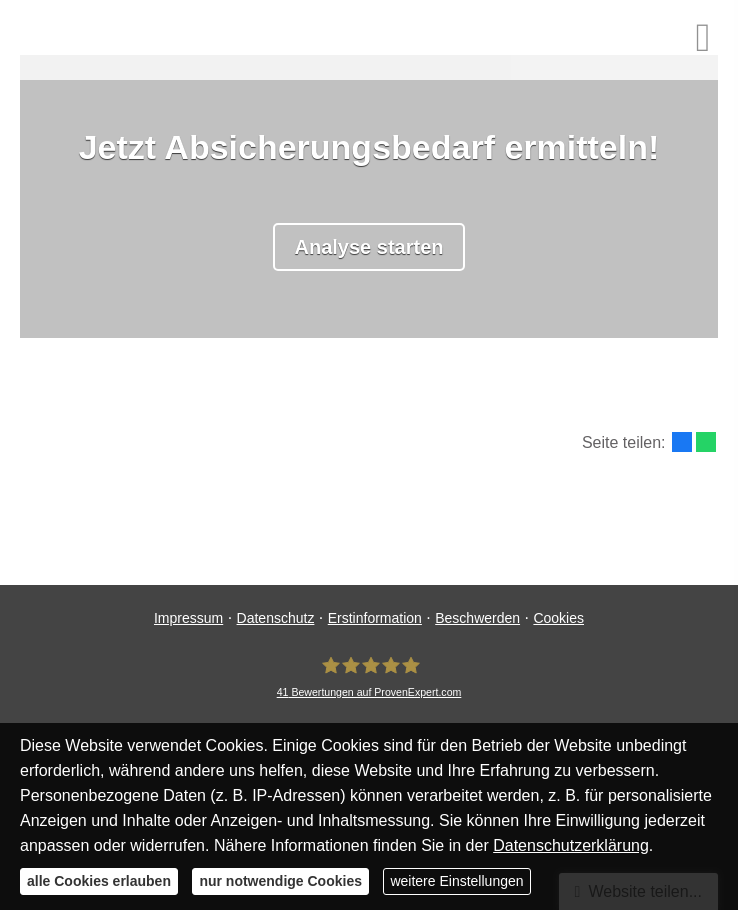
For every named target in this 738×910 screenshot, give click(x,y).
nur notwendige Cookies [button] (280, 881)
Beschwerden (477, 618)
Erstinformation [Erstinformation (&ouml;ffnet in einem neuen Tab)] (375, 618)
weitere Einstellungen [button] (456, 881)
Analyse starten (369, 247)
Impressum (188, 618)
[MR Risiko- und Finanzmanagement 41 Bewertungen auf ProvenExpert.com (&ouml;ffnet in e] (369, 677)
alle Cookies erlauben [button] (99, 881)
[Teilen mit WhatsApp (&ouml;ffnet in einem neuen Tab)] (706, 442)
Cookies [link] (558, 618)
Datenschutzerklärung (571, 845)
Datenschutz (276, 618)
